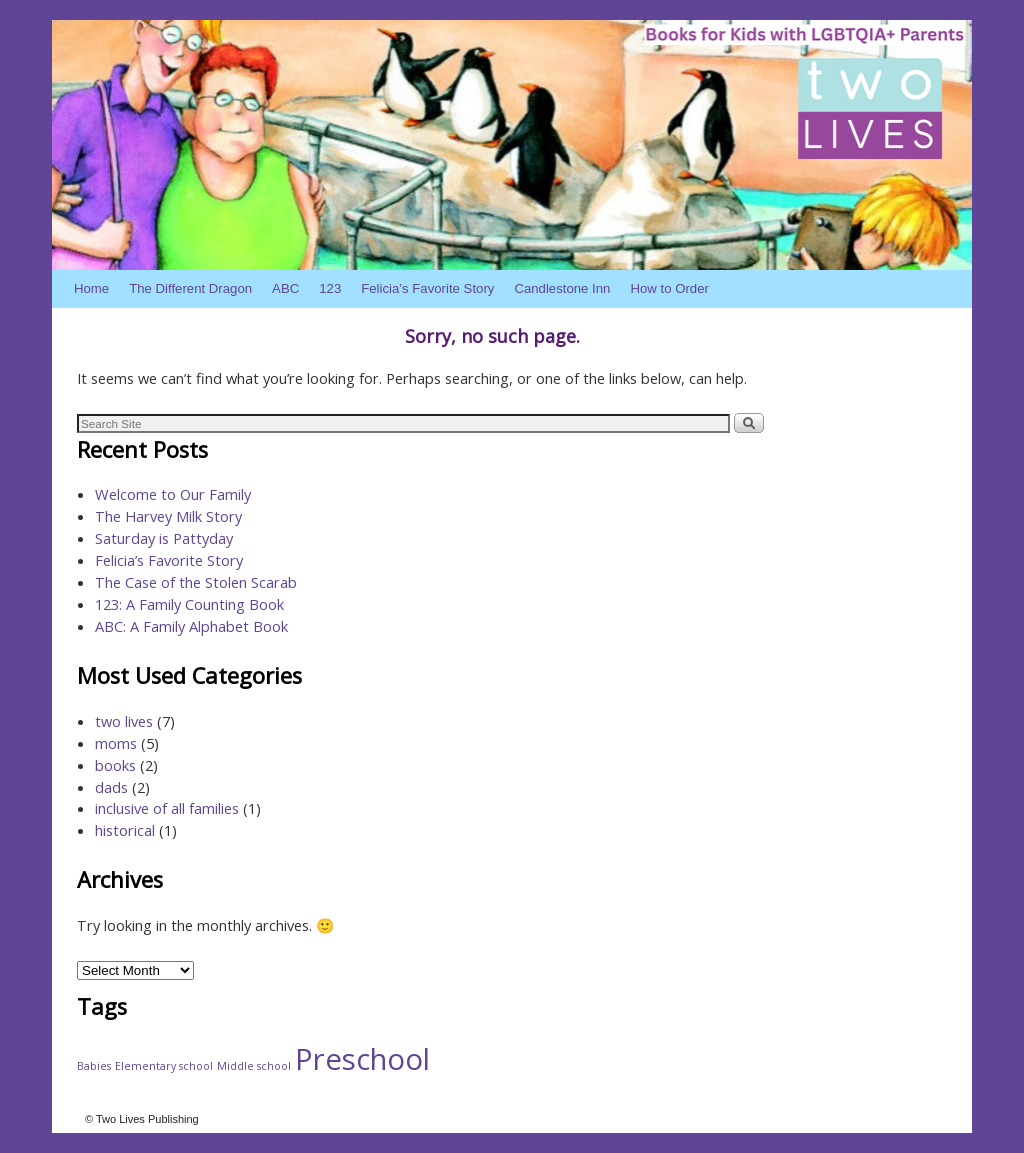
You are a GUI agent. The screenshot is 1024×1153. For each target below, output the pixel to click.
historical (125, 830)
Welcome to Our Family (173, 494)
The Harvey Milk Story (168, 516)
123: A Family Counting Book (189, 604)
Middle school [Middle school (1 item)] (254, 1066)
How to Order (669, 288)
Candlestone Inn (562, 288)
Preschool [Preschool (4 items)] (362, 1059)
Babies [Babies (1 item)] (94, 1066)
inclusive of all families (167, 808)
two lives (124, 721)
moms (116, 743)
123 (330, 288)
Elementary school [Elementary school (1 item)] (164, 1066)
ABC (285, 288)
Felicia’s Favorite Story (427, 288)
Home (91, 288)
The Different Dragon (190, 288)
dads (111, 787)
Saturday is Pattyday (164, 538)
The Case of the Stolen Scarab (196, 582)
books (115, 765)
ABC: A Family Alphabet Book (191, 626)
